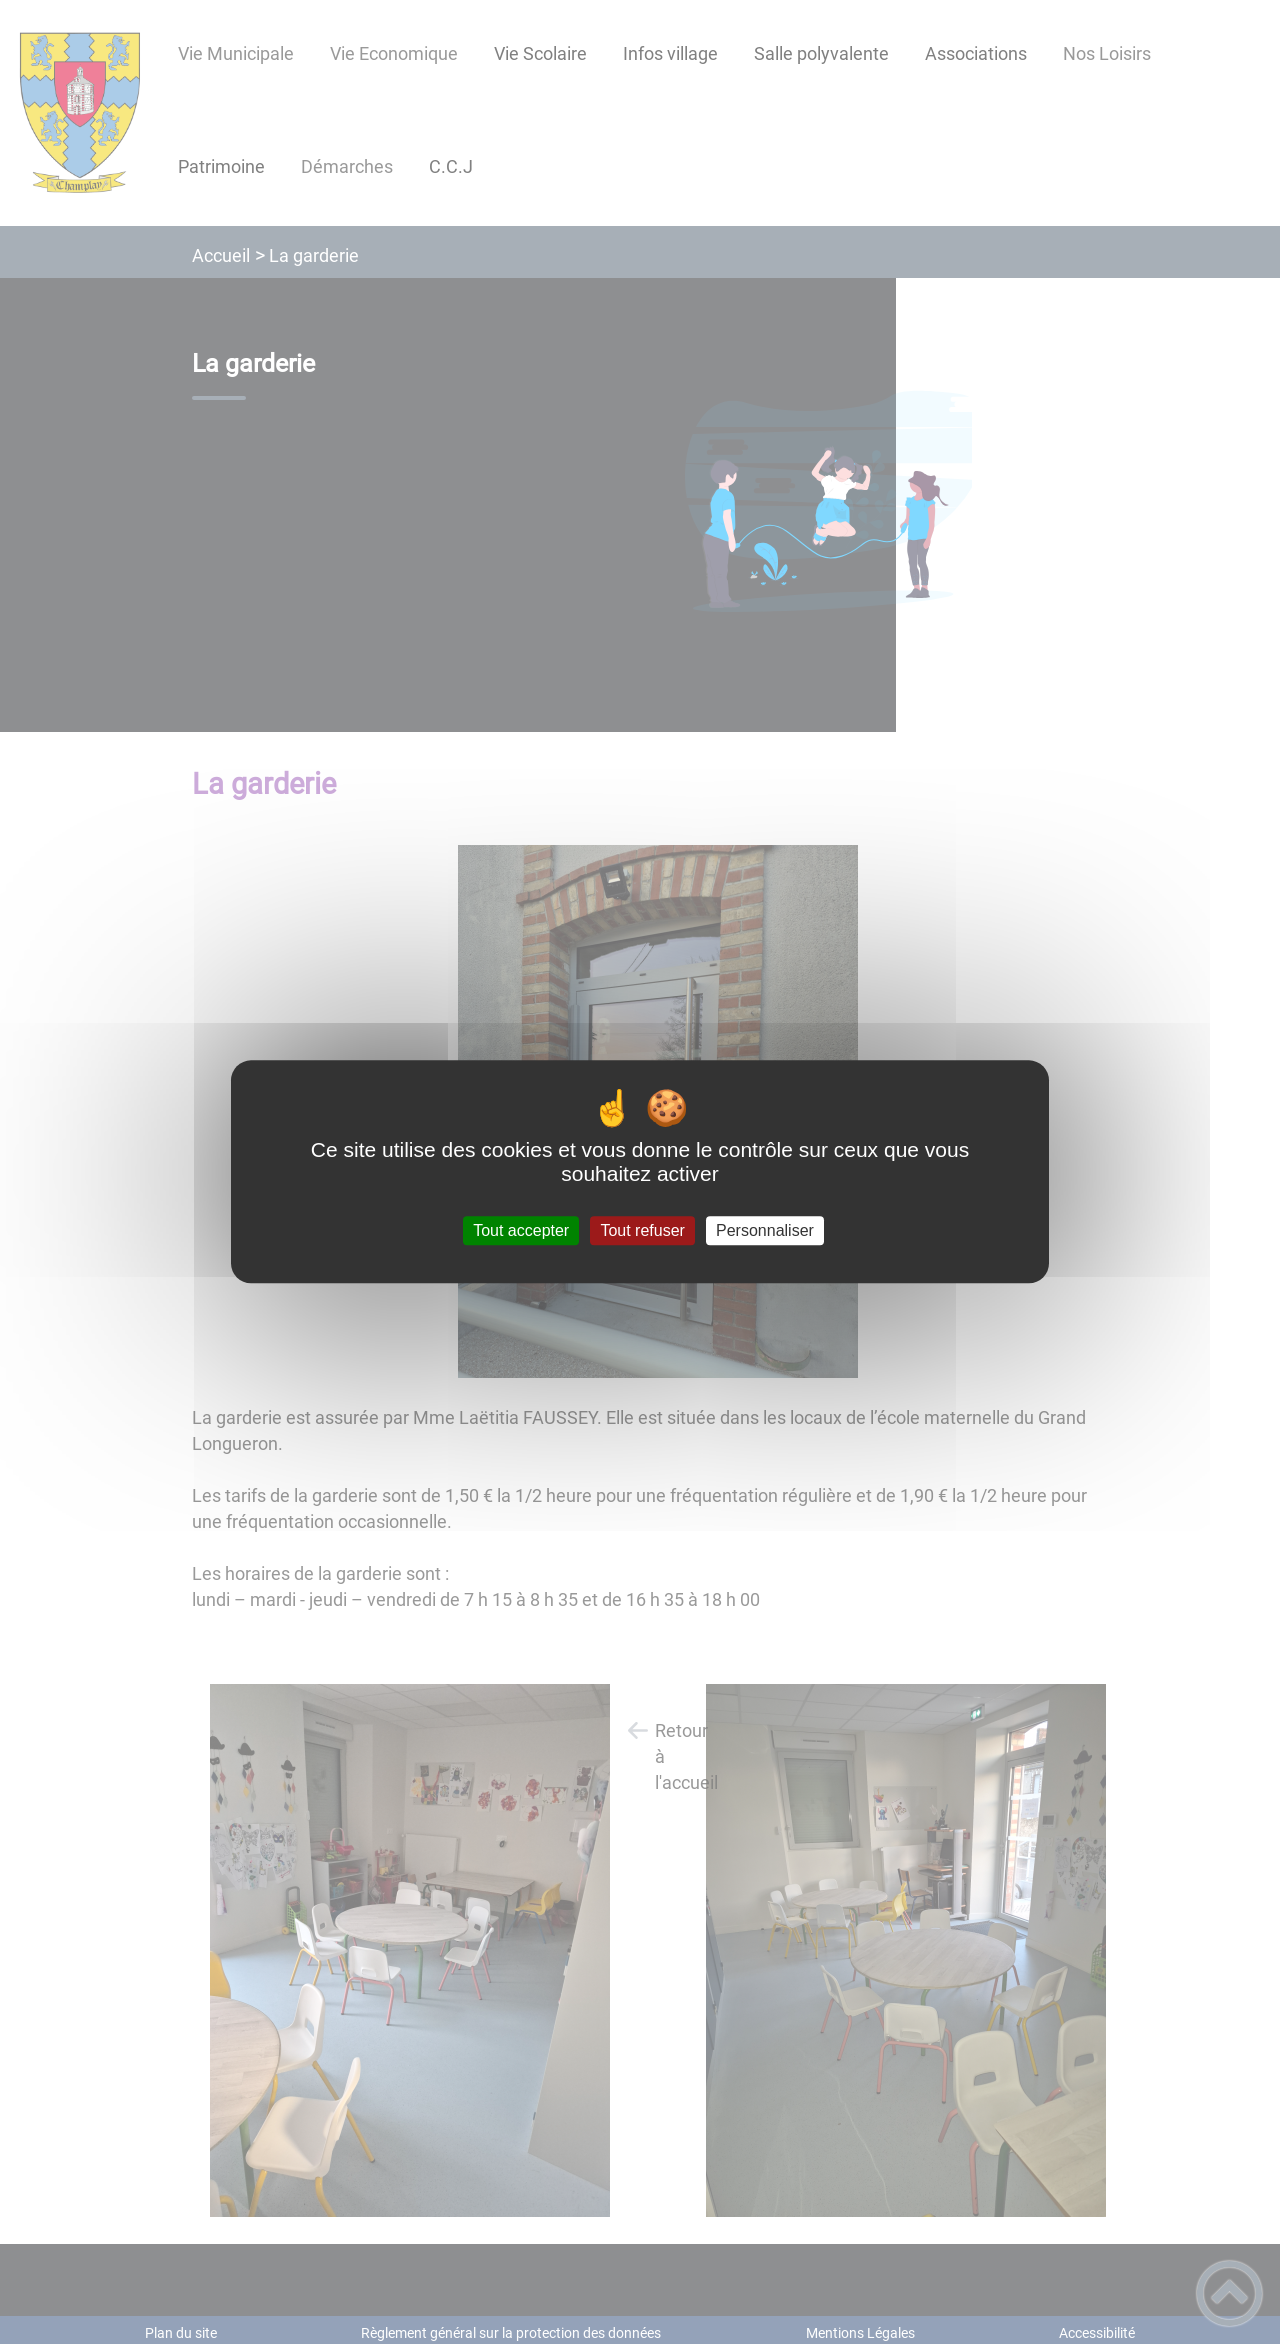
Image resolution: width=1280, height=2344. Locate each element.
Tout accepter (521, 1230)
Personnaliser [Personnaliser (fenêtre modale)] (765, 1230)
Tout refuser (642, 1230)
